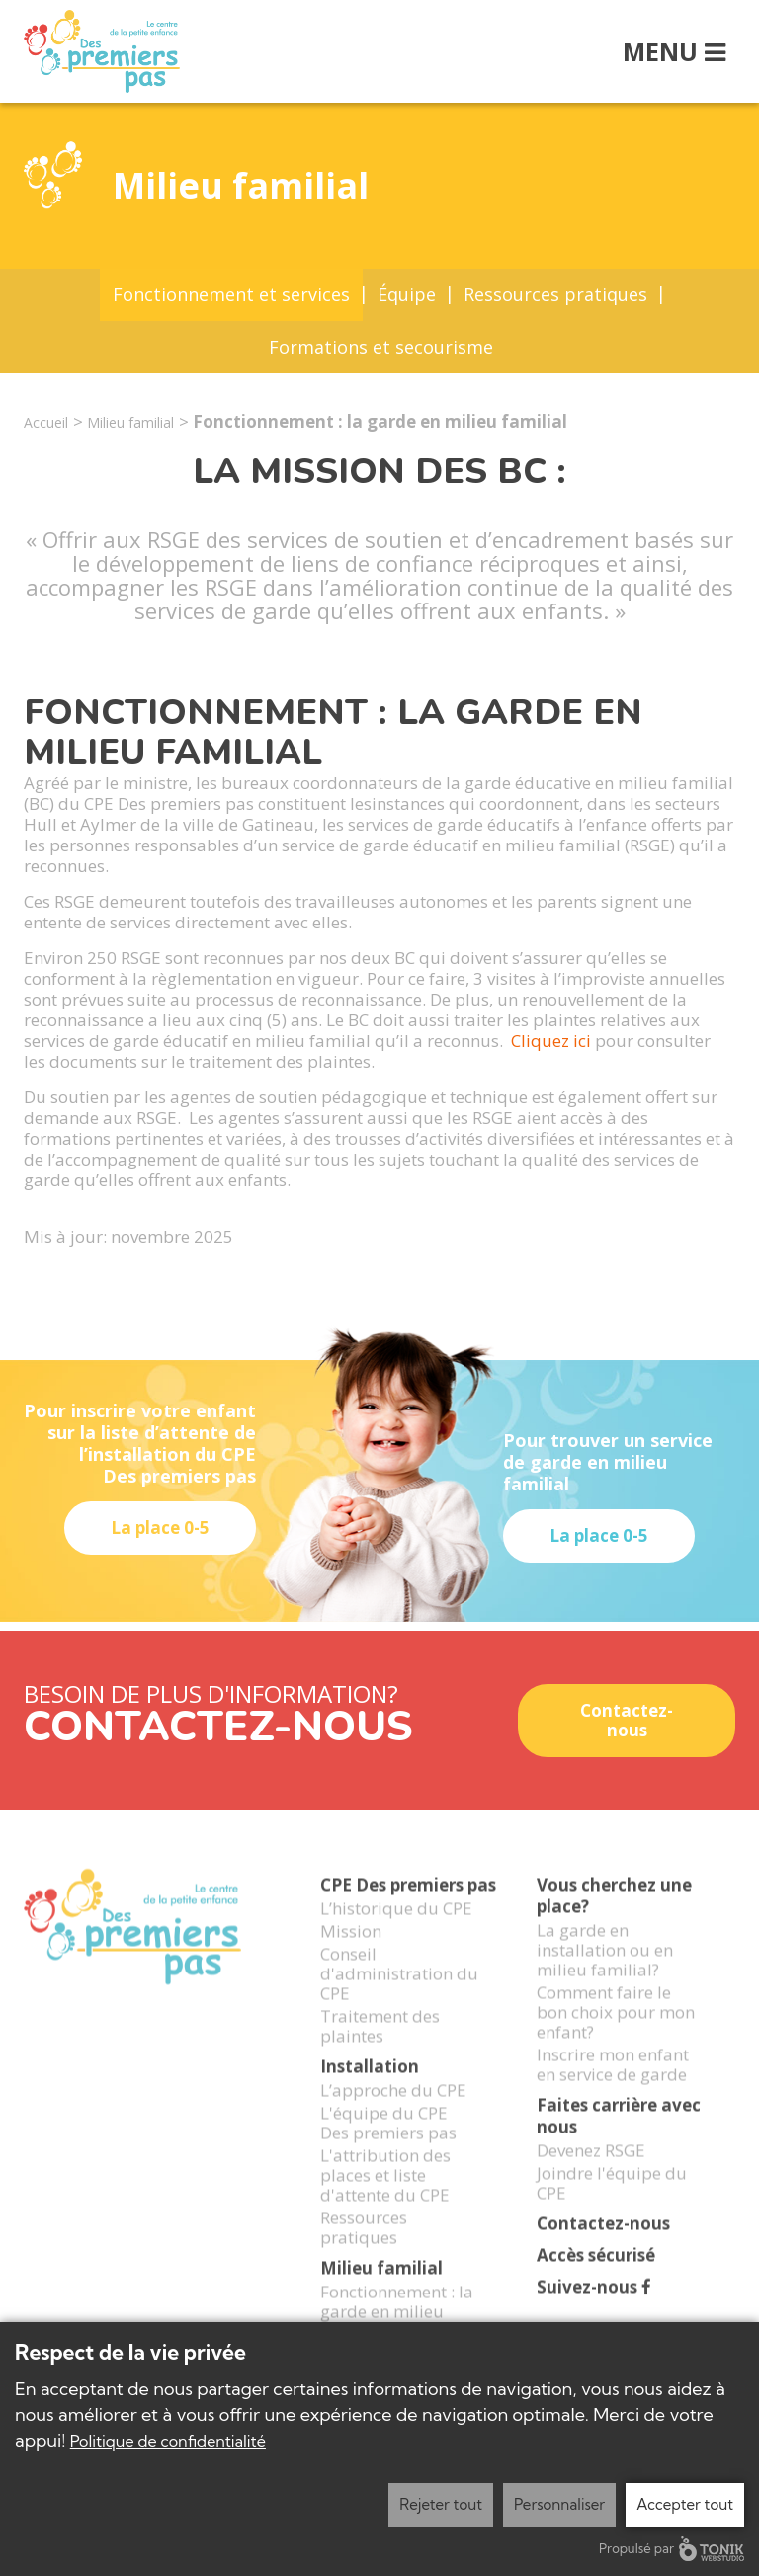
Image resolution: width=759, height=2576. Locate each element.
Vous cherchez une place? (614, 1919)
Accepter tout (684, 2504)
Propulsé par (671, 2548)
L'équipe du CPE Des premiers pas (388, 2146)
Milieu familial (130, 422)
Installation (369, 2090)
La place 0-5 (160, 1527)
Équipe (407, 294)
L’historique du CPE (396, 1932)
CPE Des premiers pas (408, 1908)
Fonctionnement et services (231, 294)
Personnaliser (559, 2504)
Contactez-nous (626, 1720)
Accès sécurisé (596, 2279)
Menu (674, 51)
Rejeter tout (440, 2504)
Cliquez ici (553, 1040)
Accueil (46, 422)
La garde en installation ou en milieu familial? (605, 1973)
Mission (350, 1955)
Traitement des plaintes (380, 2049)
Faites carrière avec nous (619, 2140)
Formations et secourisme (381, 347)
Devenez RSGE (591, 2174)
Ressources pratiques (555, 294)
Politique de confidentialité (168, 2441)
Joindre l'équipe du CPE (612, 2206)
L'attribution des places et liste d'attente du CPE (385, 2198)
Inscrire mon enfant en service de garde (613, 2088)
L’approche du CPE (393, 2114)
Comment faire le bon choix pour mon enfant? (616, 2035)
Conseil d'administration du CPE (399, 1997)
